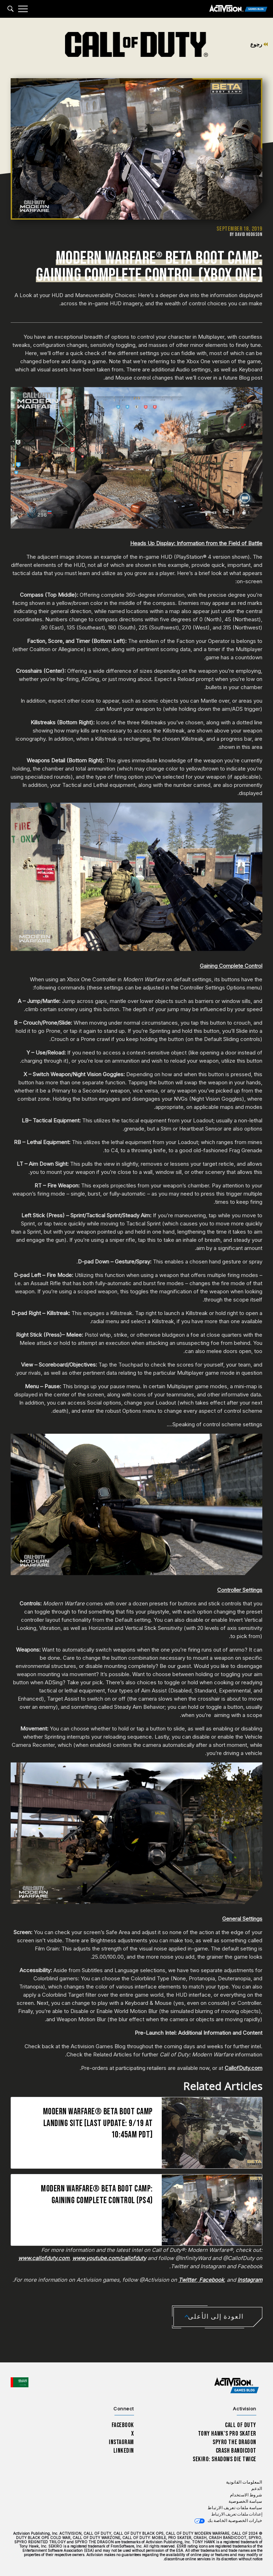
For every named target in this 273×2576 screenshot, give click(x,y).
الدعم (256, 2488)
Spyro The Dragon (234, 2442)
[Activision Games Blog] (238, 9)
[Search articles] (10, 8)
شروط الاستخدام (246, 2495)
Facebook (123, 2425)
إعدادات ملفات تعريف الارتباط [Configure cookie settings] (236, 2514)
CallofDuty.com (243, 2068)
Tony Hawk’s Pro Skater (227, 2433)
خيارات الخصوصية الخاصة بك (235, 2520)
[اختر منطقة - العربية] (19, 2382)
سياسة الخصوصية (245, 2501)
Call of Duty (240, 2425)
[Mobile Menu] (23, 9)
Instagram (121, 2442)
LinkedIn (123, 2450)
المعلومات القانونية (244, 2482)
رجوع (259, 44)
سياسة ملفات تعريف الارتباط (235, 2508)
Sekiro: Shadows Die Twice (224, 2459)
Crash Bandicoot (236, 2450)
